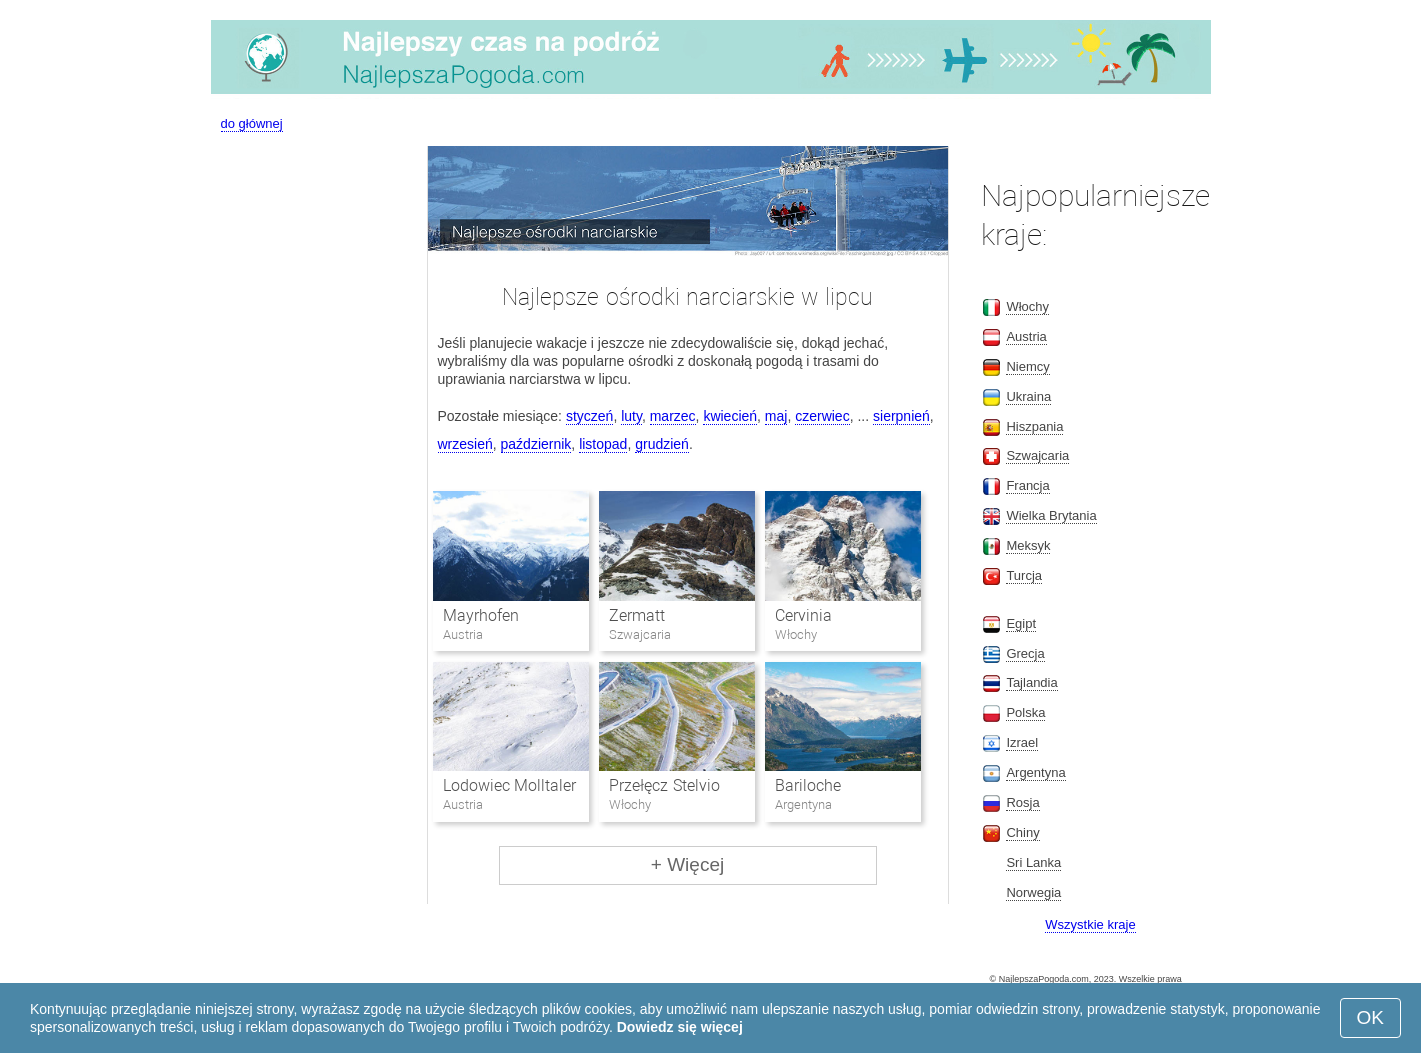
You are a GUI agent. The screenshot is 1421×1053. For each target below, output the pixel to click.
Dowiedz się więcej (680, 1027)
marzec (673, 416)
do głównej (252, 123)
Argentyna (1035, 772)
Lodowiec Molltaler (509, 785)
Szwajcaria (1037, 455)
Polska (1025, 712)
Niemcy (1027, 366)
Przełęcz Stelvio (664, 785)
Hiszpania (1034, 426)
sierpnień (901, 416)
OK (1370, 1017)
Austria (1026, 336)
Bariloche (808, 785)
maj (776, 416)
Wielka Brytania (1051, 515)
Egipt (1021, 623)
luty (631, 416)
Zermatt (637, 615)
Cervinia (803, 615)
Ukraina (1028, 396)
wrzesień (465, 444)
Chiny (1022, 832)
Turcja (1024, 575)
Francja (1027, 485)
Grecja (1025, 653)
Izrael (1022, 742)
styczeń (589, 416)
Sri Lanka (1033, 862)
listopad (603, 444)
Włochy (1027, 306)
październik (536, 444)
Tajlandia (1031, 682)
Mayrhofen (481, 615)
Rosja (1022, 802)
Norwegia (1033, 892)
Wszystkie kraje (1090, 924)
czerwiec (822, 416)
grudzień (662, 444)
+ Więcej (687, 864)
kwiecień (730, 416)
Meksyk (1028, 545)
